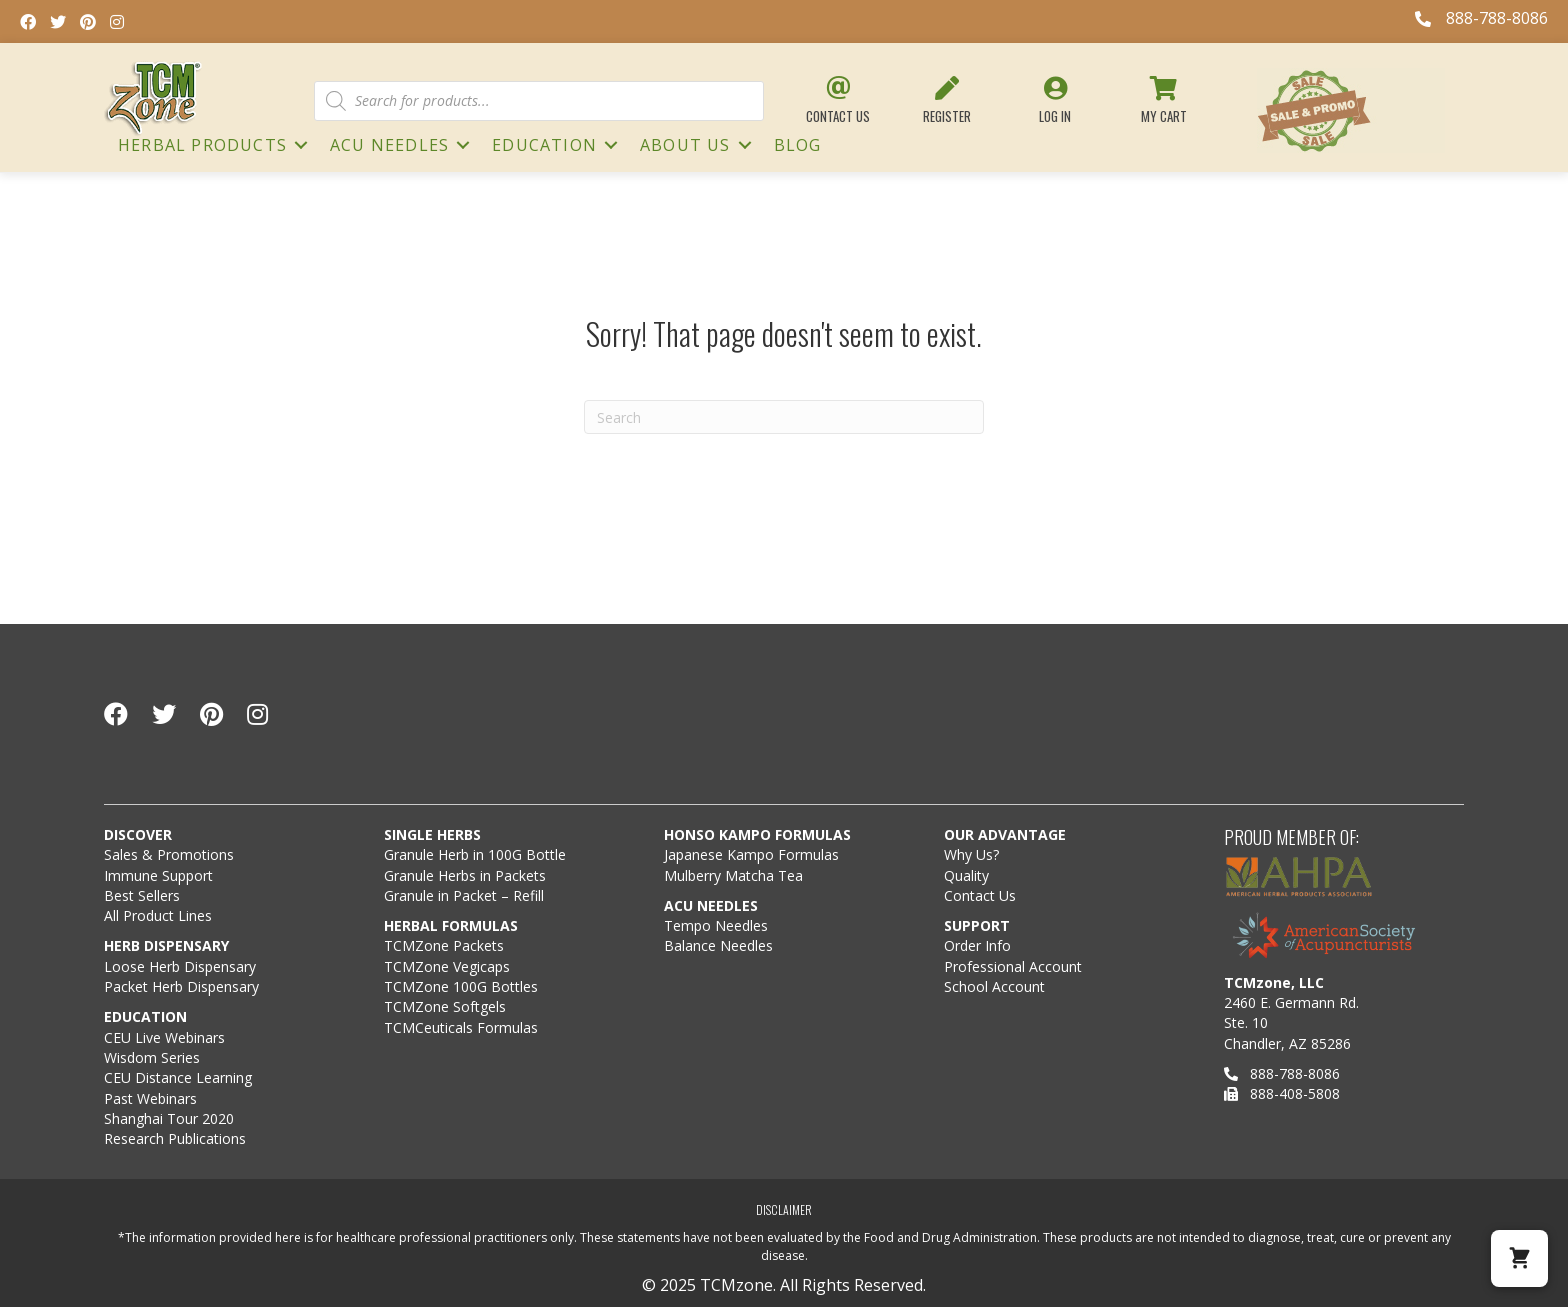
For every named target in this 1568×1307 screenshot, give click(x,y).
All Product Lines (158, 915)
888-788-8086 (1282, 1073)
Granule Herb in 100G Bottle (475, 854)
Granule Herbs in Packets (465, 875)
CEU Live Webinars (164, 1037)
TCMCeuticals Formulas (461, 1027)
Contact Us (980, 895)
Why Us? (971, 854)
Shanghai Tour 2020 (169, 1118)
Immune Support (158, 875)
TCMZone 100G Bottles (461, 986)
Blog (798, 145)
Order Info (979, 945)
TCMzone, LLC (1274, 982)
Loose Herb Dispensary (180, 966)
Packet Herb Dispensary (181, 986)
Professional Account (1013, 966)
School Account (994, 986)
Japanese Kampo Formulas (751, 854)
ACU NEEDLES (389, 145)
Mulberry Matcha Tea (733, 875)
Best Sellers (142, 895)
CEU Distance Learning (178, 1077)
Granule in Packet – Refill (464, 895)
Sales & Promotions (169, 854)
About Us (685, 145)
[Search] (784, 417)
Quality (966, 875)
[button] (1519, 1258)
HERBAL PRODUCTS (202, 145)
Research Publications (175, 1138)
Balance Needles (718, 945)
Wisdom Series (152, 1057)
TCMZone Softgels (445, 1006)
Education (544, 145)
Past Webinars (150, 1098)
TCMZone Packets (444, 945)
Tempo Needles (718, 925)
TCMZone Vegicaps (447, 966)
